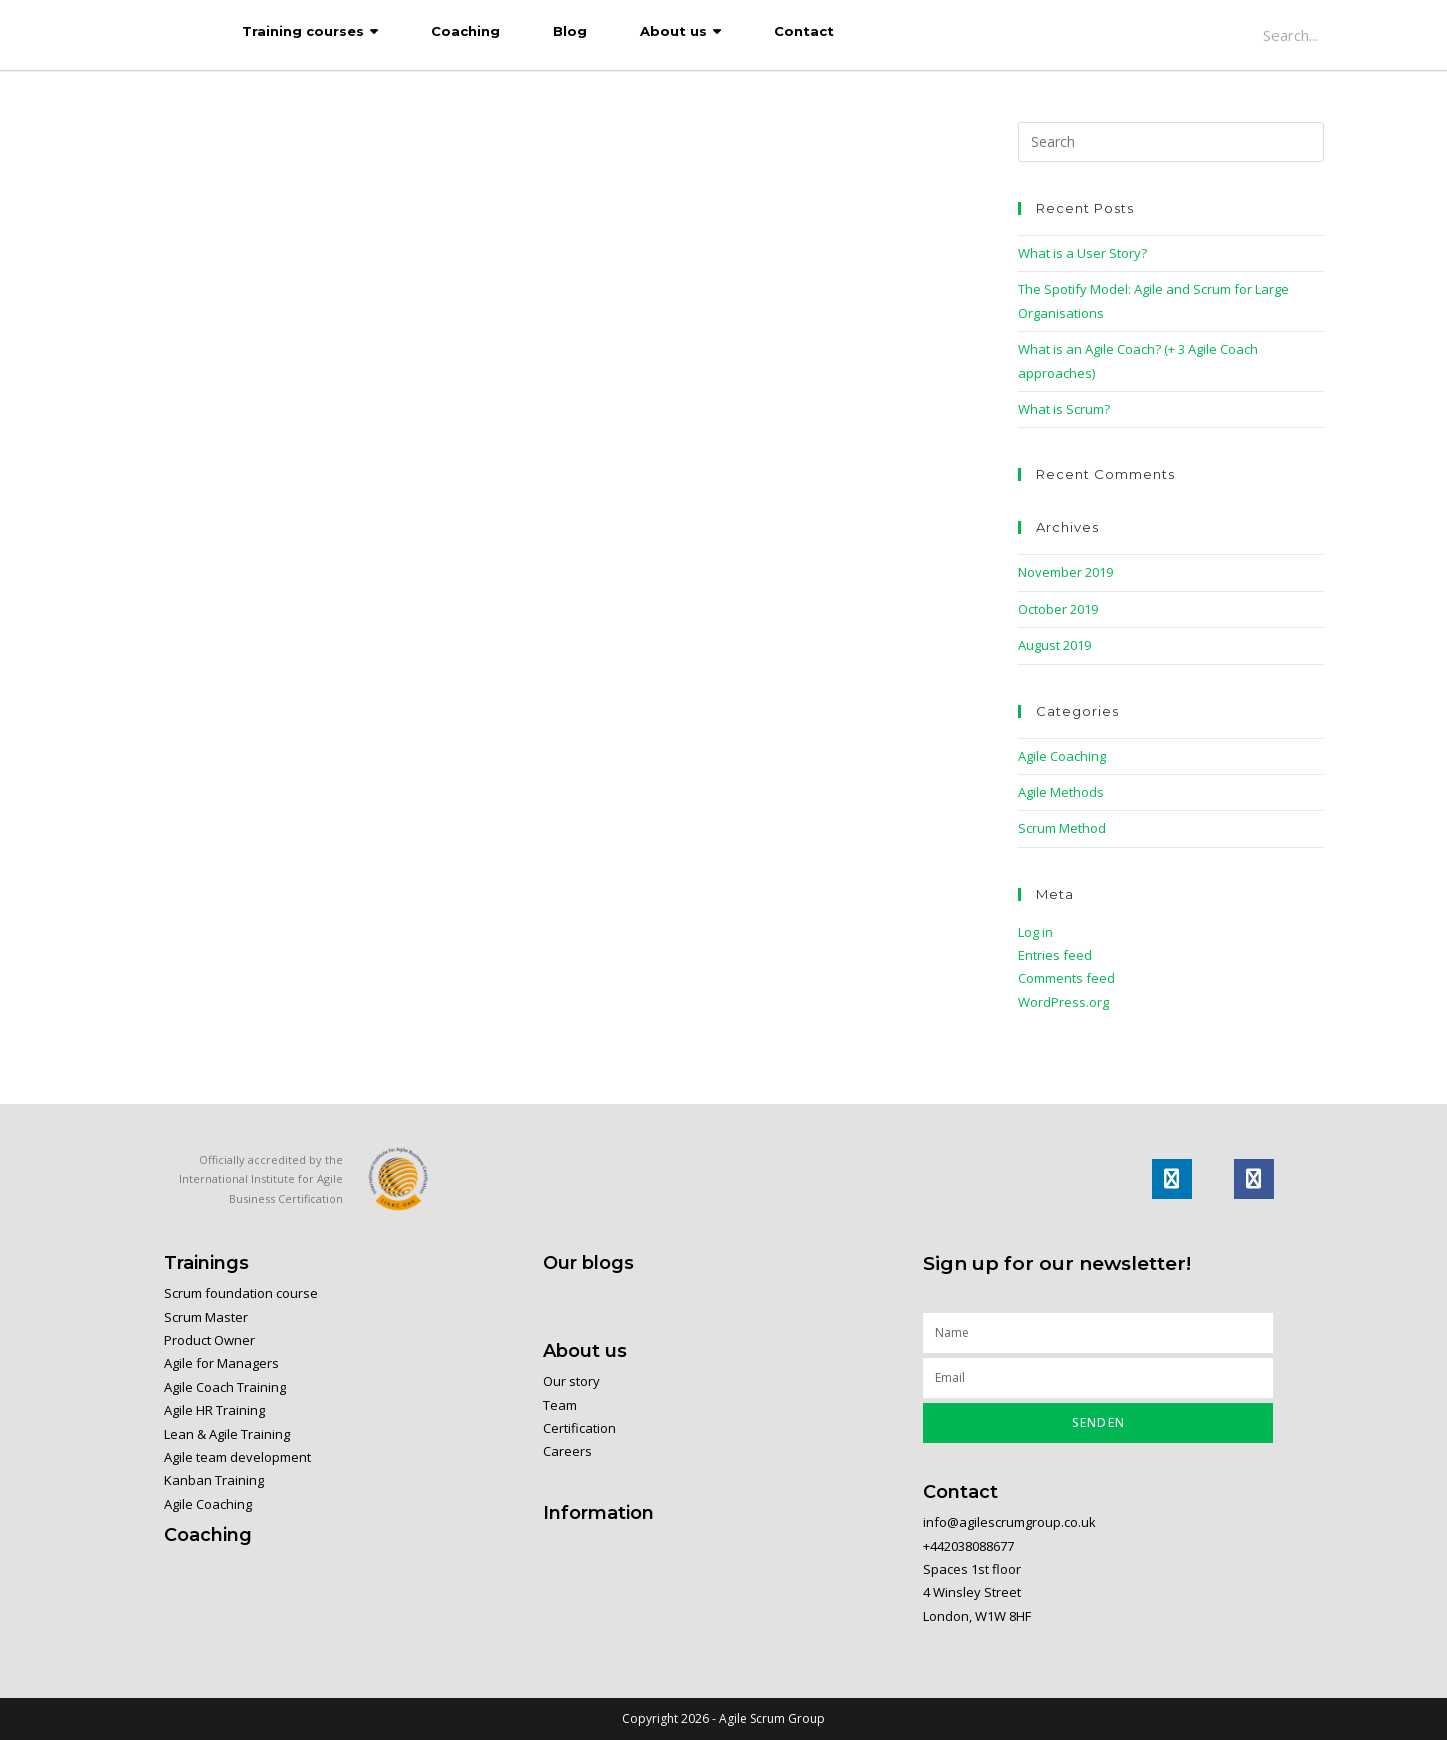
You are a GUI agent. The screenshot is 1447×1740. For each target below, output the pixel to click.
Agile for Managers (221, 1363)
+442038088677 (970, 1546)
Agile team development (237, 1457)
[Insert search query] (1171, 142)
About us (673, 31)
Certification (579, 1428)
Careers (567, 1451)
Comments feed (1066, 978)
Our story (571, 1381)
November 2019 (1065, 572)
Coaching (465, 31)
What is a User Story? (1082, 253)
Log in (1035, 932)
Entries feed (1055, 955)
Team (560, 1405)
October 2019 (1058, 609)
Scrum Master (206, 1317)
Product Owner (209, 1340)
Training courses (303, 31)
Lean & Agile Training (227, 1434)
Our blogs (588, 1263)
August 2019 (1054, 645)
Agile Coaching (1062, 756)
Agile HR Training (214, 1410)
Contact (804, 31)
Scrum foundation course (241, 1293)
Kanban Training (214, 1480)
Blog (570, 31)
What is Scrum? (1064, 409)
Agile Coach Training (225, 1387)
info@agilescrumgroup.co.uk (1009, 1522)
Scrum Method (1062, 828)
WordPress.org (1063, 1002)
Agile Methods (1061, 792)
